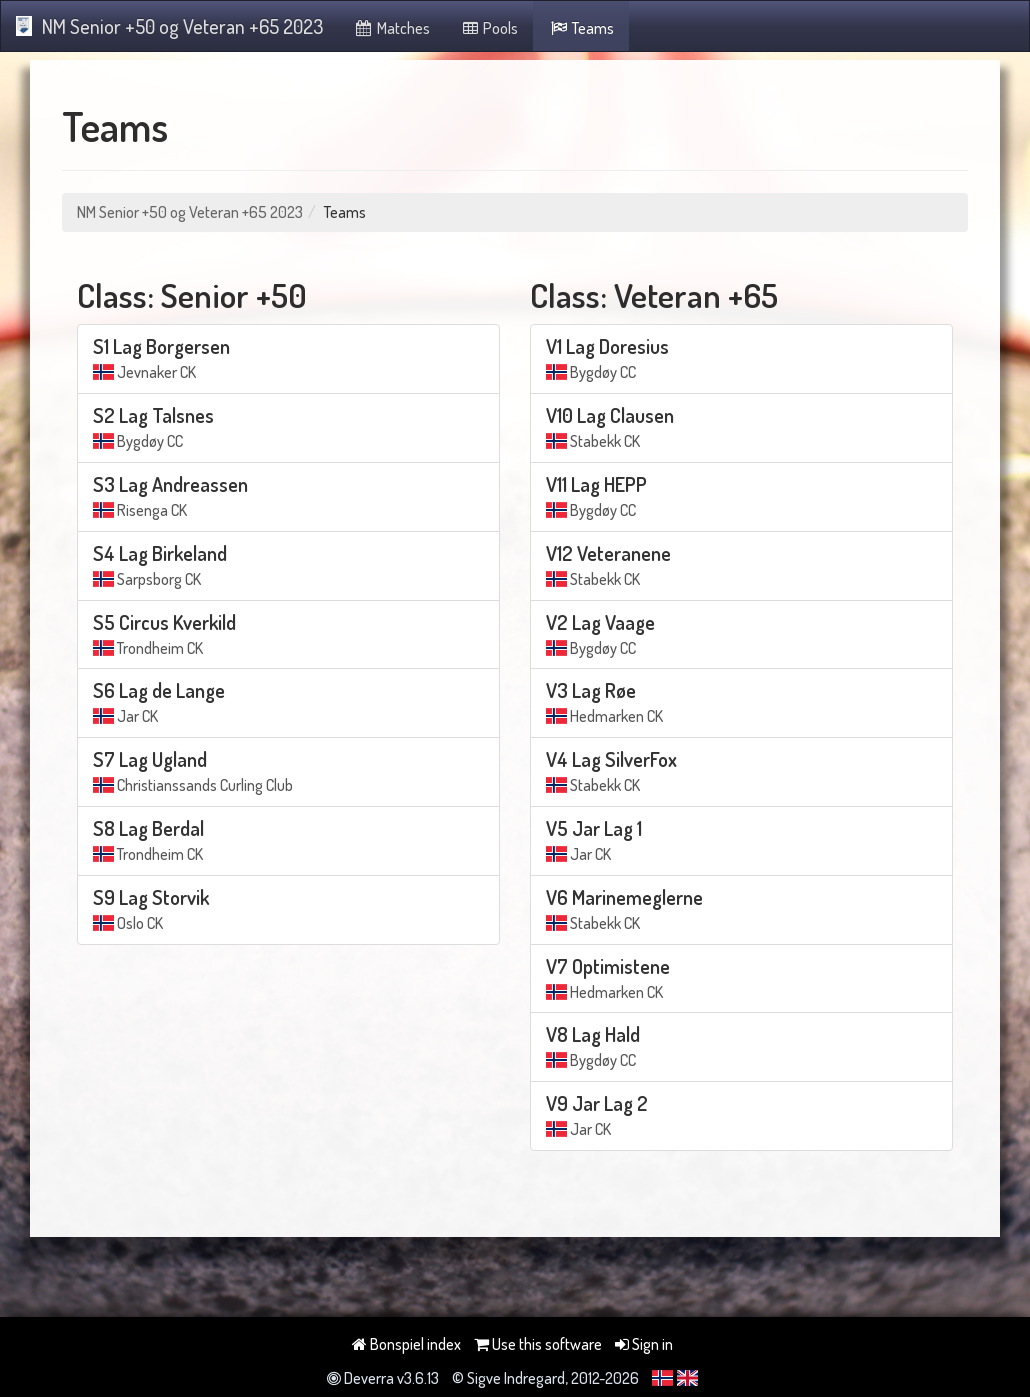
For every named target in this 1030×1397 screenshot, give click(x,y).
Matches (391, 28)
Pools (489, 28)
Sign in (644, 1344)
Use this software (538, 1344)
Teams (581, 28)
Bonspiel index (406, 1344)
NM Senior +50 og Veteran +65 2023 (169, 26)
